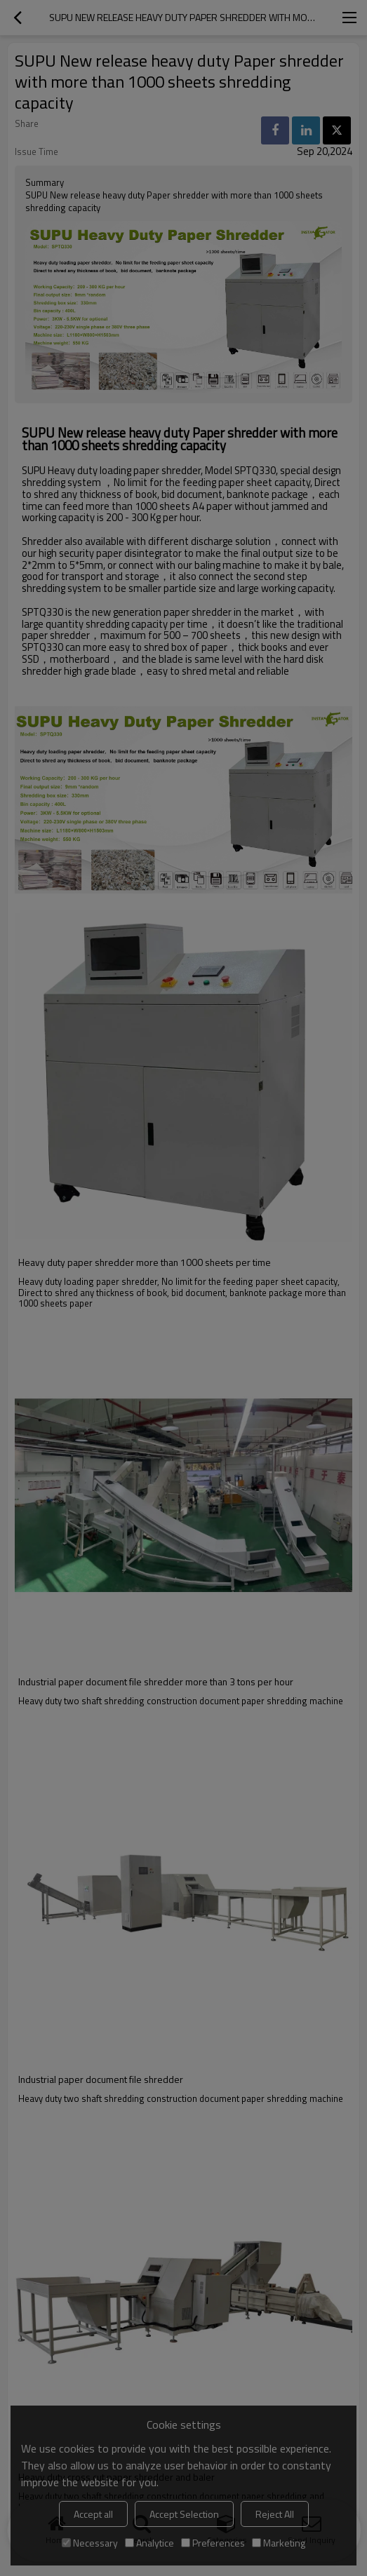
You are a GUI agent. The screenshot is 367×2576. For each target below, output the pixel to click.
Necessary (90, 2542)
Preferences (213, 2542)
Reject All (274, 2514)
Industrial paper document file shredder (100, 2079)
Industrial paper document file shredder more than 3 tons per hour (155, 1682)
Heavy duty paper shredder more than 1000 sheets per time (144, 1262)
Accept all (93, 2514)
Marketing (278, 2542)
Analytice (149, 2542)
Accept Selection (184, 2514)
